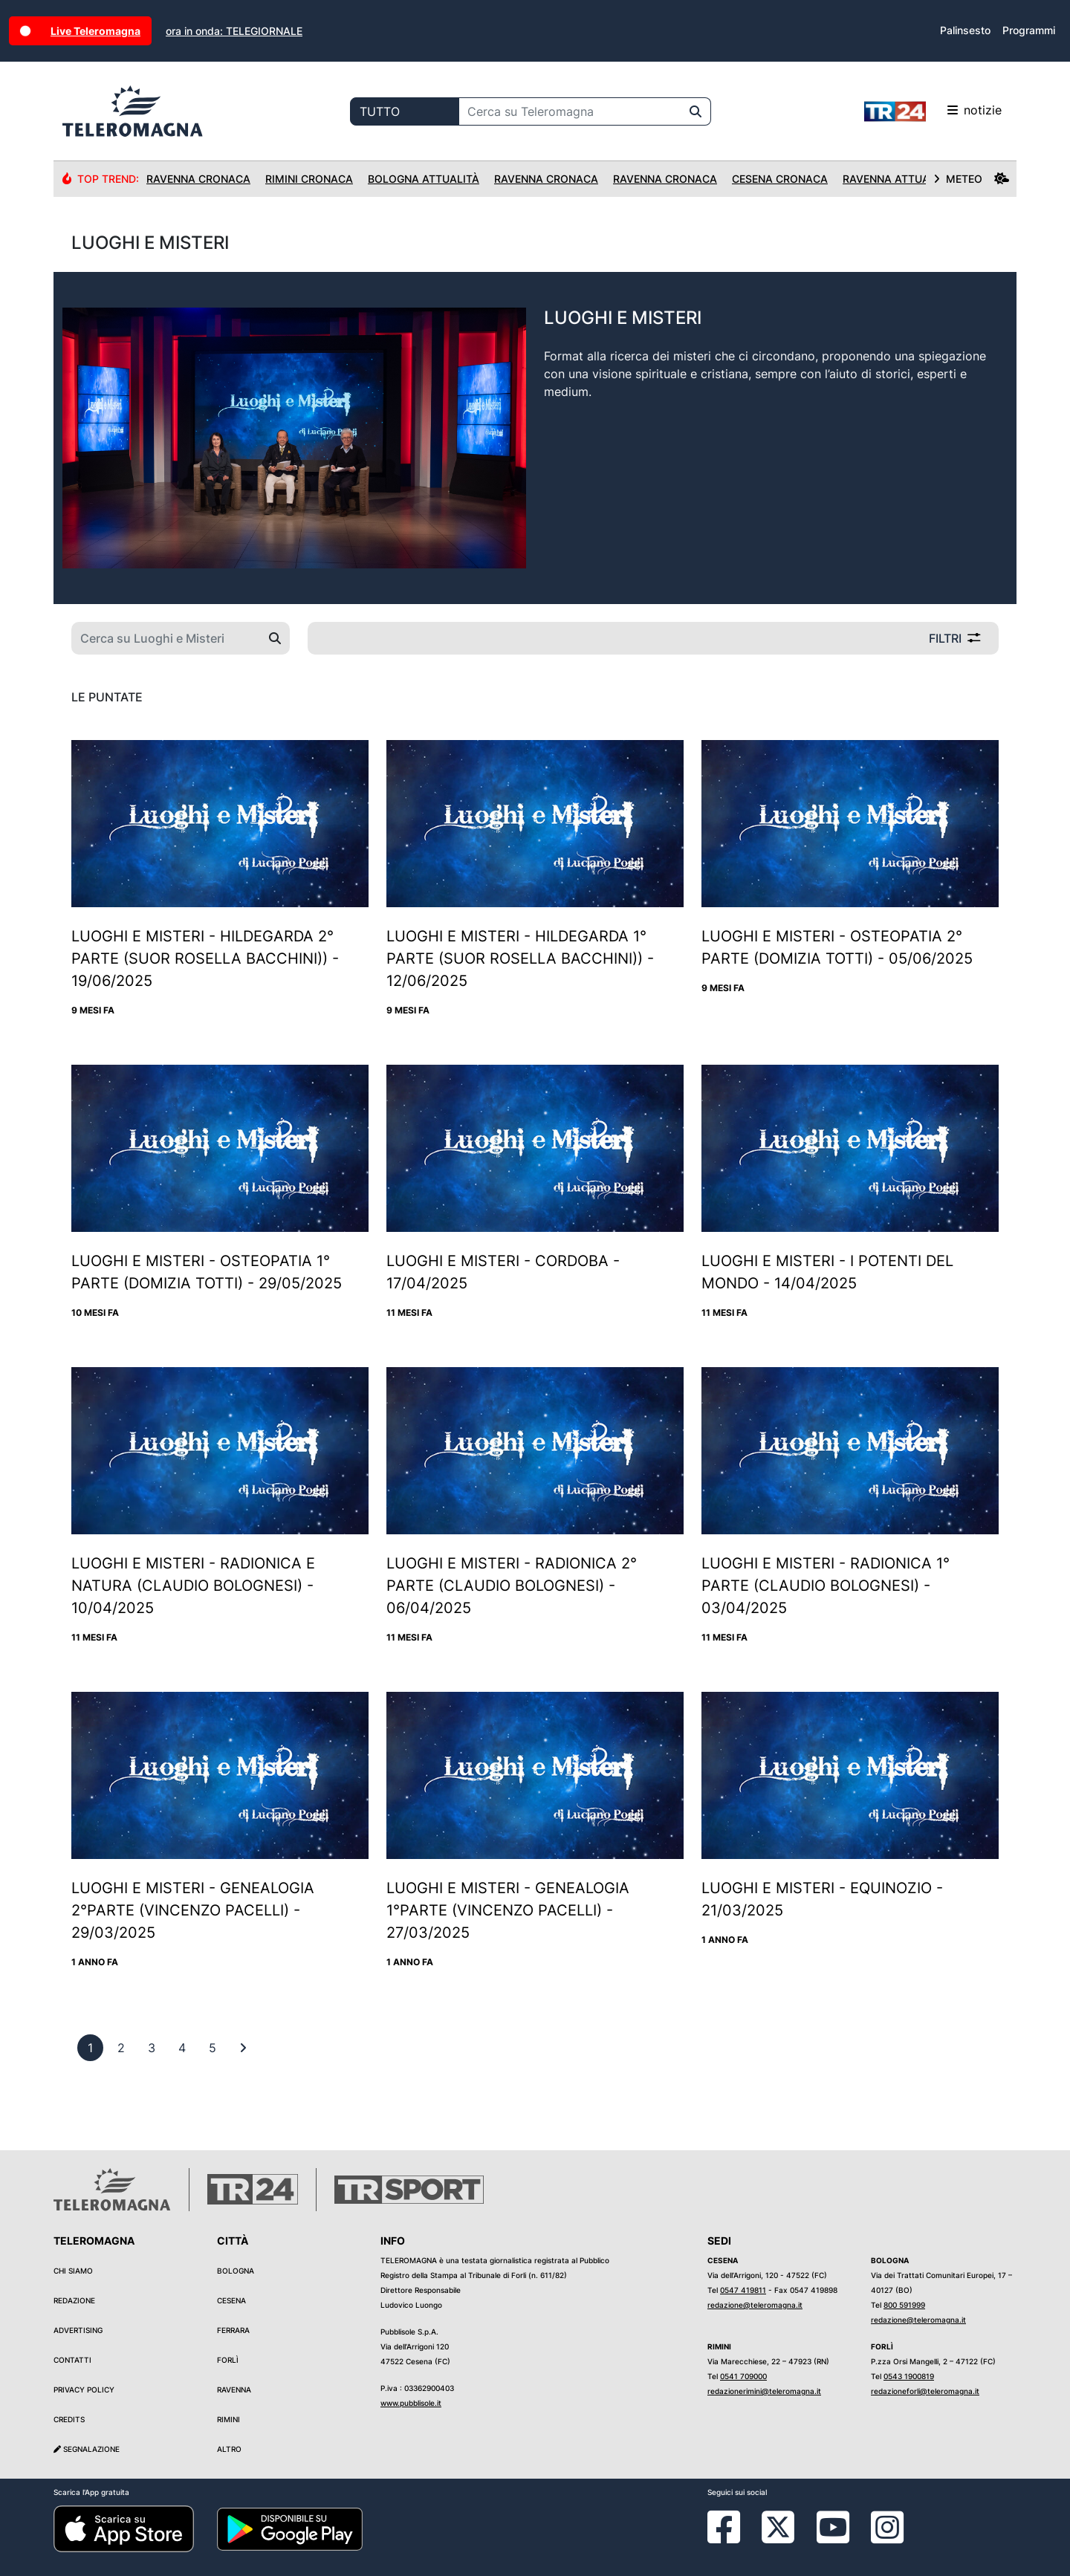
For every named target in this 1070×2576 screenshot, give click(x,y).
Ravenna (234, 2389)
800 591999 (904, 2304)
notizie (933, 111)
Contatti (72, 2359)
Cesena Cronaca (780, 178)
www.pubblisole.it (410, 2402)
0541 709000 (743, 2376)
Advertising (78, 2330)
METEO (971, 178)
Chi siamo (73, 2270)
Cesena (231, 2300)
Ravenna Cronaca (198, 178)
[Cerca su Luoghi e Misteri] (166, 638)
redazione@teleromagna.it (754, 2304)
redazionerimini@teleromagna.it (764, 2391)
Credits (69, 2419)
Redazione (74, 2300)
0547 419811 (743, 2289)
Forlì (228, 2359)
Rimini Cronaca (309, 178)
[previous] (90, 2047)
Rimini (228, 2419)
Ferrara (233, 2330)
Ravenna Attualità (897, 178)
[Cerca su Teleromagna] (569, 111)
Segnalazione (87, 2448)
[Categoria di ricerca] (404, 111)
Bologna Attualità (423, 178)
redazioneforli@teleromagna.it (925, 2391)
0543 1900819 (908, 2376)
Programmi (1028, 30)
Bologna (235, 2270)
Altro (229, 2448)
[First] (243, 2047)
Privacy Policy (84, 2389)
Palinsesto (965, 30)
